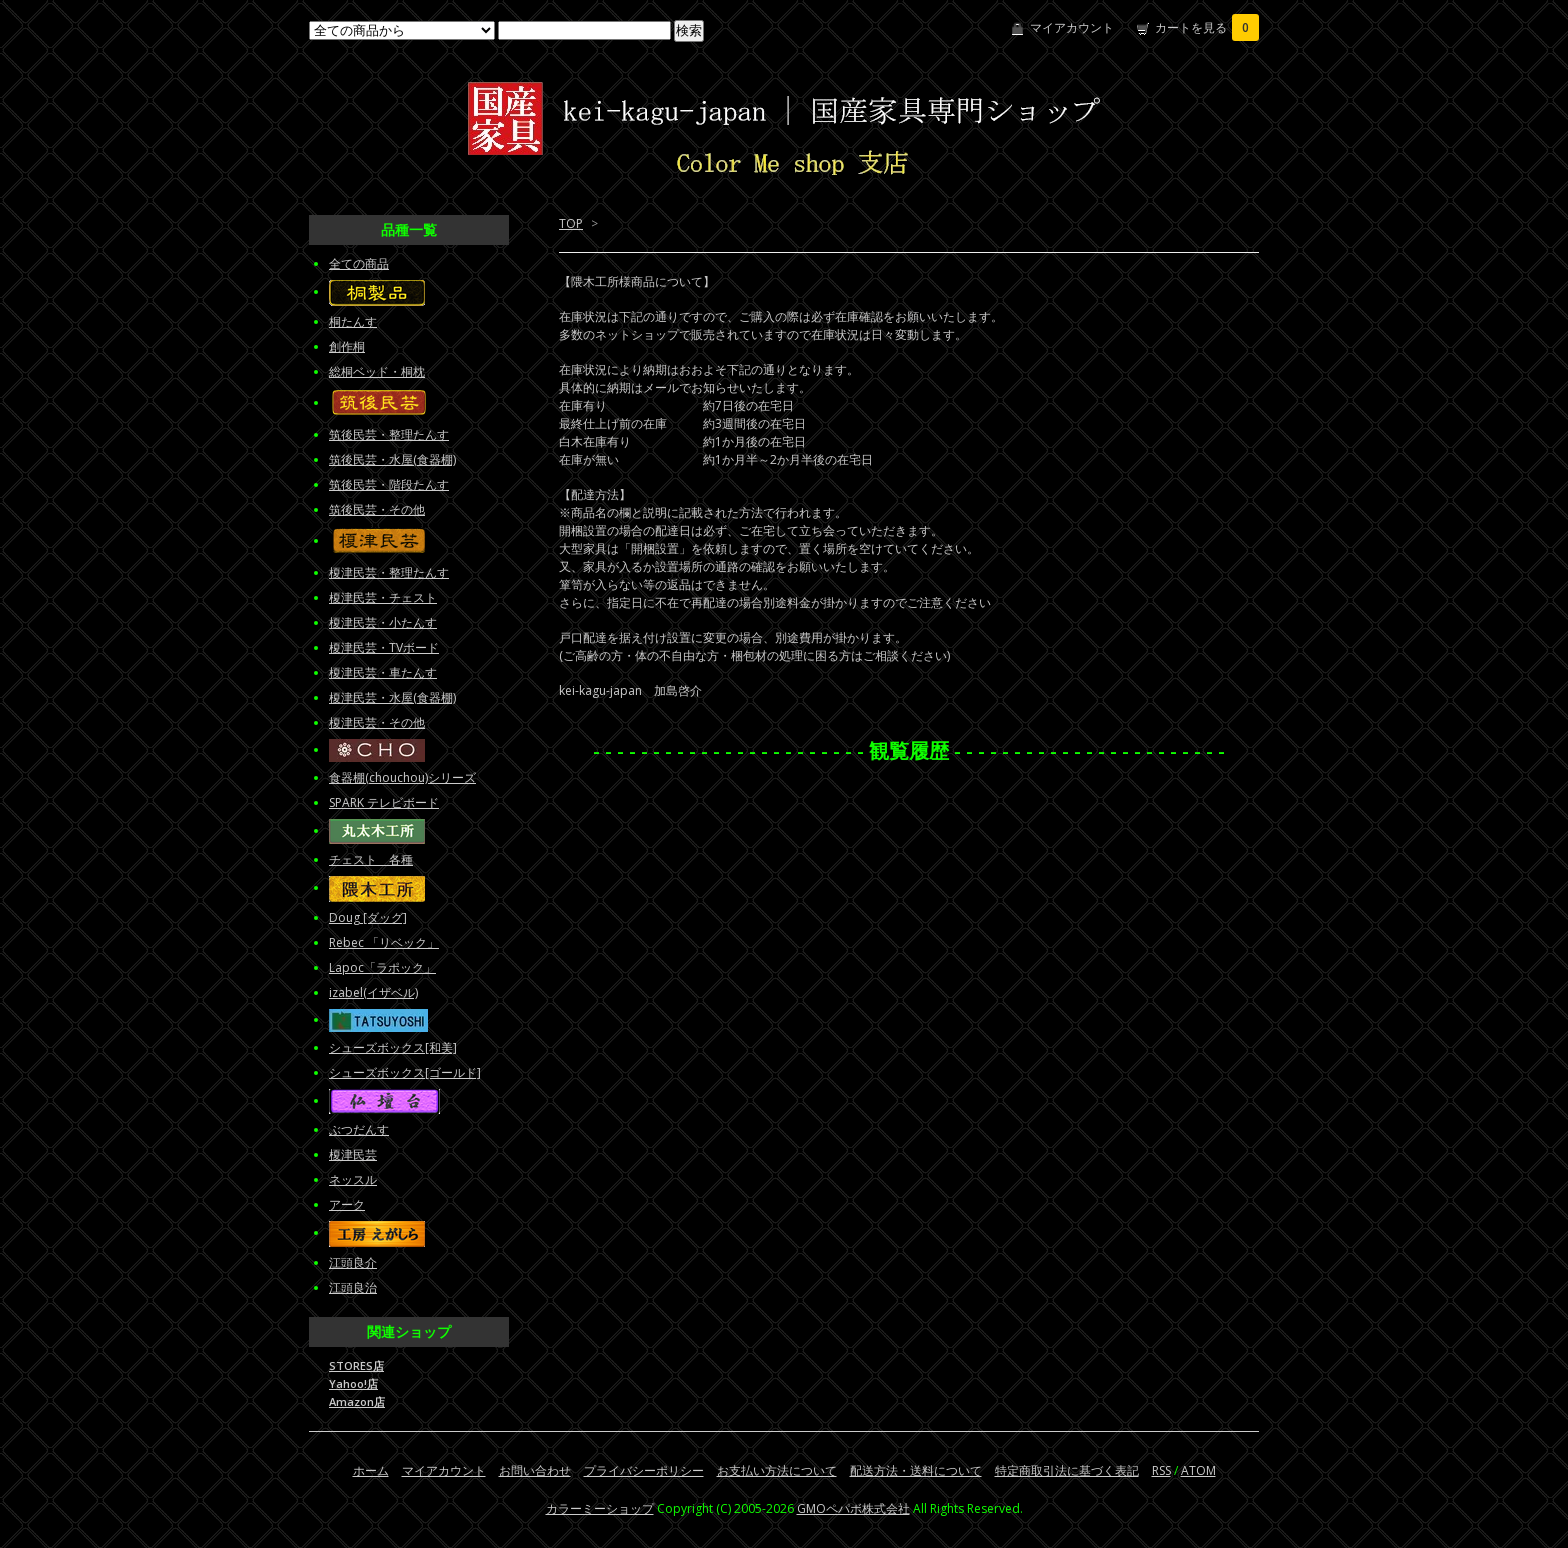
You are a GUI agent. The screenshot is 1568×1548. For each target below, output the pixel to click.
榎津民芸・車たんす (383, 672)
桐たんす (353, 321)
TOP (571, 223)
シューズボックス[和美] (393, 1047)
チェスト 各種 (371, 859)
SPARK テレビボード (384, 802)
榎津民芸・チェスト (383, 597)
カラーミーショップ (600, 1508)
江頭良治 (353, 1287)
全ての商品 (359, 263)
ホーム (371, 1470)
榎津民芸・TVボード (384, 647)
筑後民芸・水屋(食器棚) (392, 459)
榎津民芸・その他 (377, 722)
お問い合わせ (535, 1470)
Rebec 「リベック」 (384, 942)
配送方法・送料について (916, 1470)
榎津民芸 (353, 1154)
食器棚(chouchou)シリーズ (402, 777)
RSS (1161, 1470)
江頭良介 (353, 1262)
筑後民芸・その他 (377, 509)
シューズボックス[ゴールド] (405, 1072)
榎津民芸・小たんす (383, 622)
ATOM (1198, 1470)
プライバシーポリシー (644, 1470)
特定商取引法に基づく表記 (1067, 1470)
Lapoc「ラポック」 (382, 967)
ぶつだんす (359, 1129)
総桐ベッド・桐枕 (377, 371)
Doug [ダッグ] (368, 917)
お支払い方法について (777, 1470)
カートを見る (1207, 27)
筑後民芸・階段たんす (389, 484)
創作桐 (347, 346)
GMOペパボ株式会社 (853, 1508)
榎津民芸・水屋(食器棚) (392, 697)
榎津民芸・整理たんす (389, 572)
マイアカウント (1072, 27)
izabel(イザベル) (373, 992)
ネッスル (353, 1179)
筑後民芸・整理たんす (389, 434)
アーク (347, 1204)
